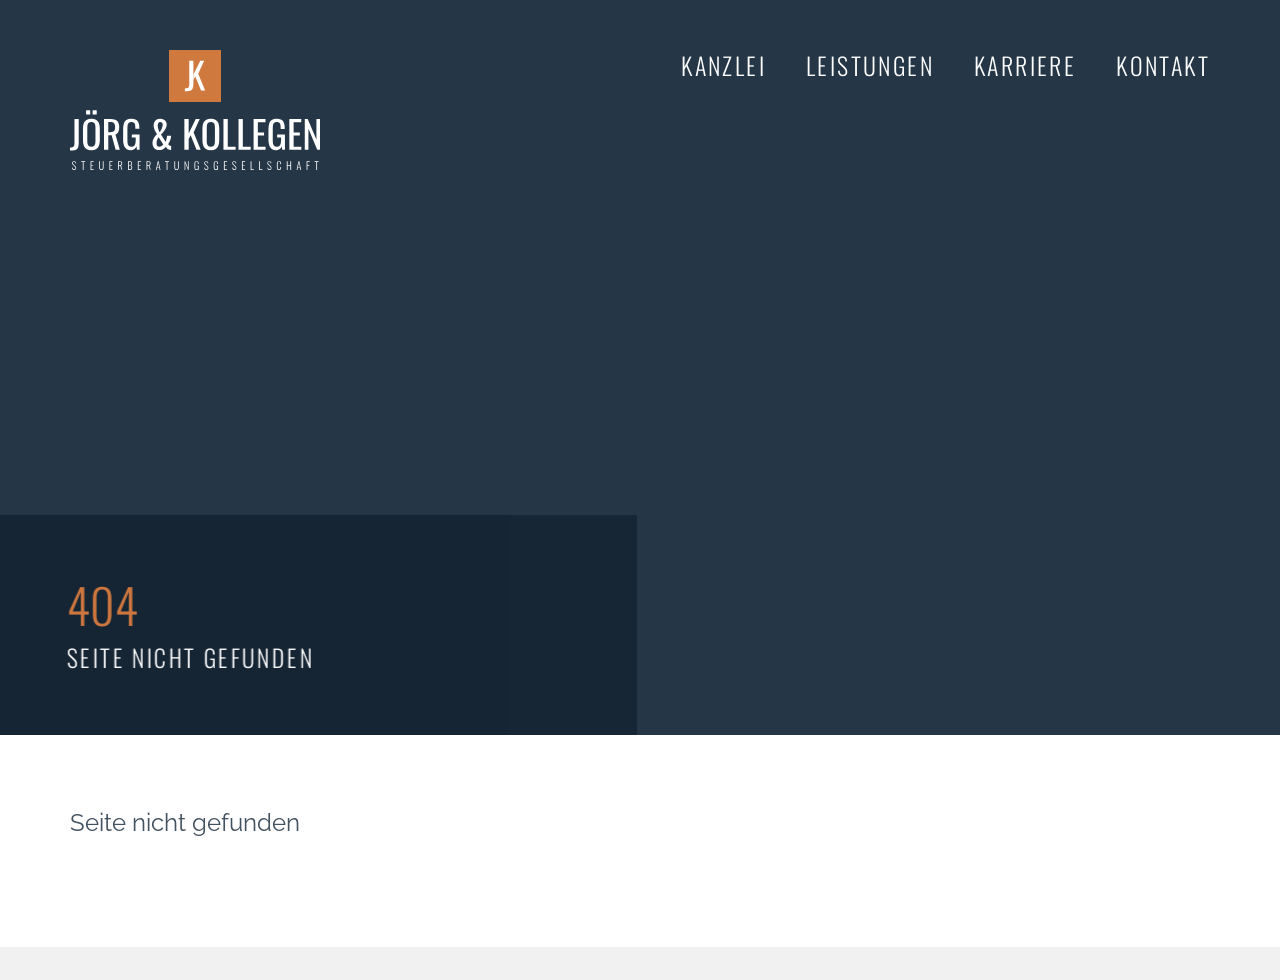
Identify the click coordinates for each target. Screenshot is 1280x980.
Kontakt (1163, 65)
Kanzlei (723, 65)
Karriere (1025, 65)
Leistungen (870, 65)
